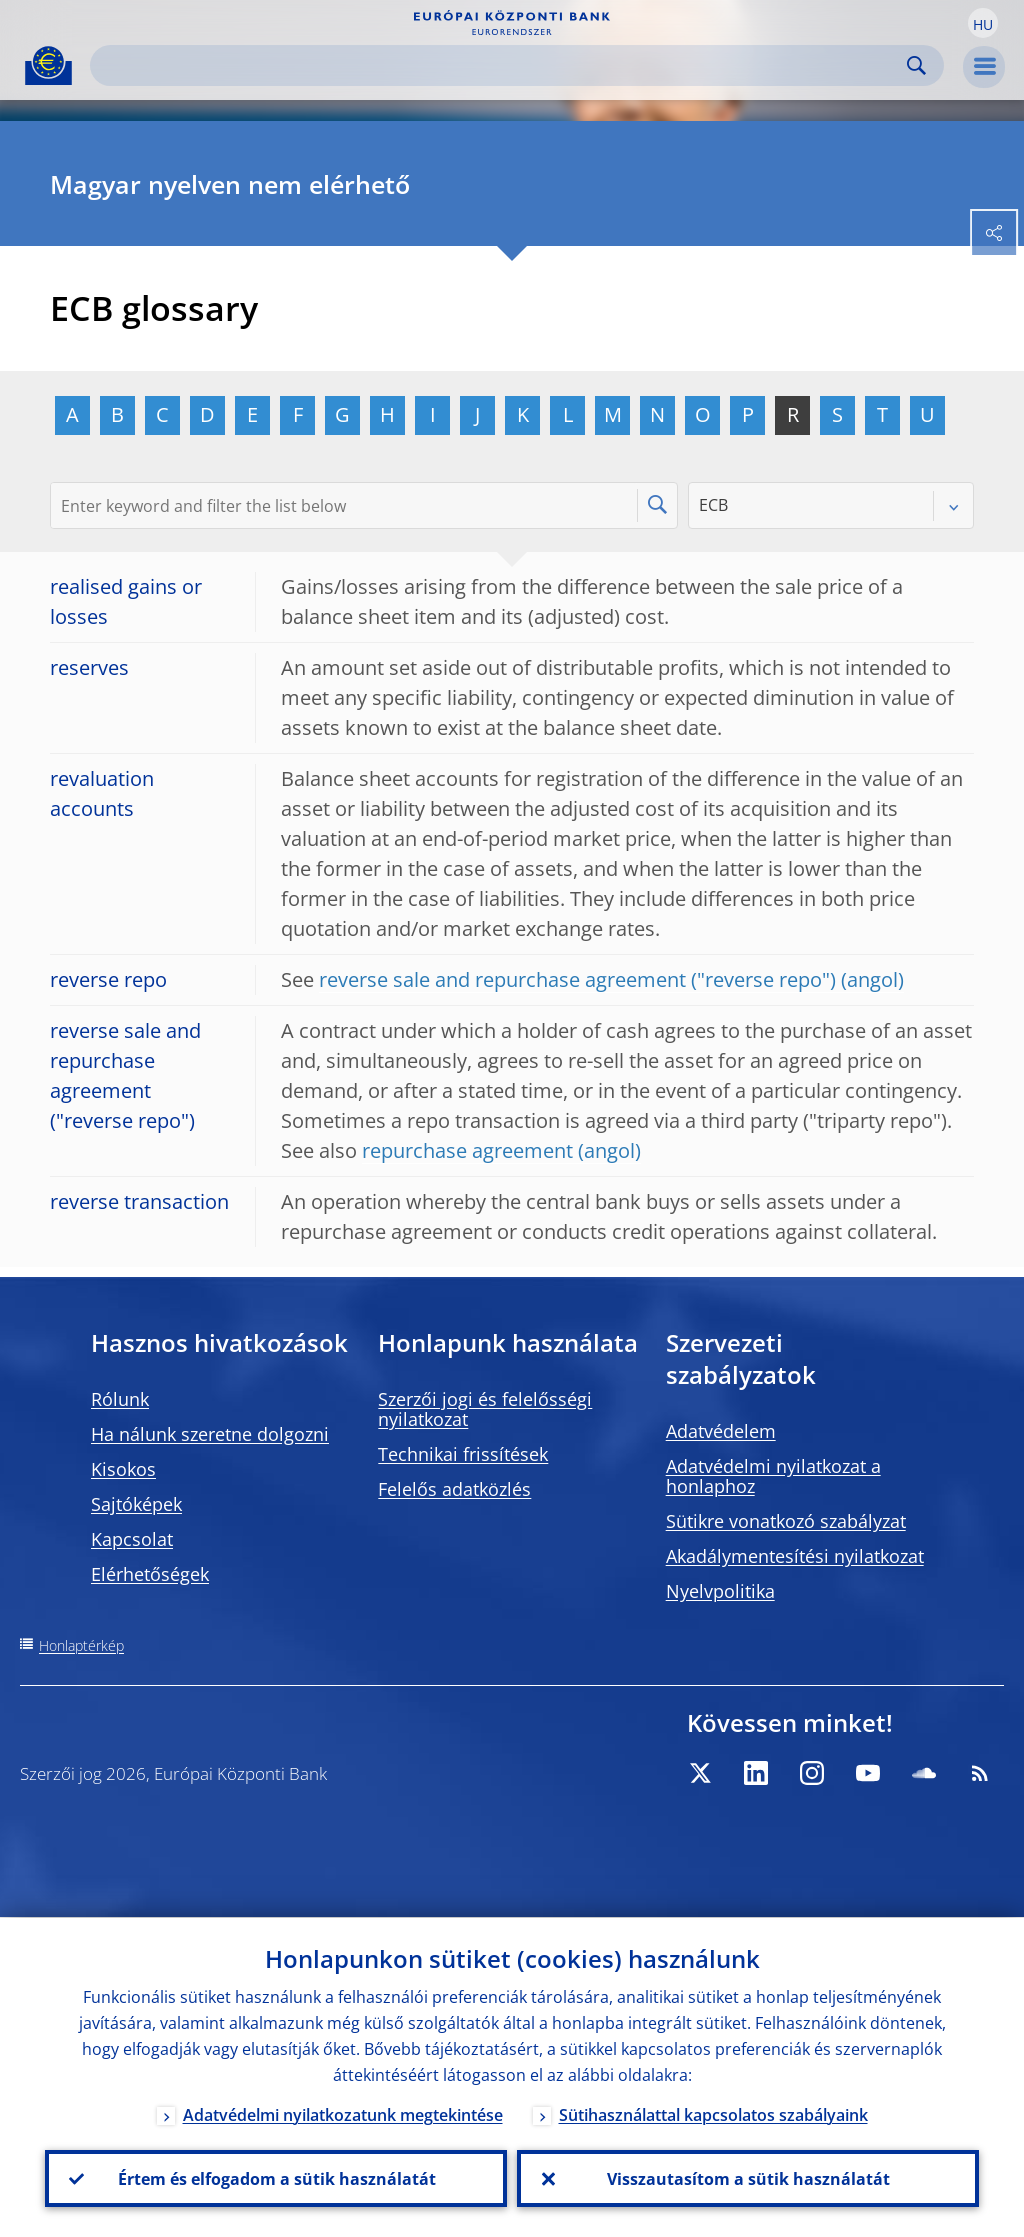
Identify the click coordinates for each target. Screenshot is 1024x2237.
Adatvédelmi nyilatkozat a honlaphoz (773, 1476)
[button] (983, 23)
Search (916, 65)
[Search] (501, 65)
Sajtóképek (136, 1504)
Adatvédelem (721, 1431)
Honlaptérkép (81, 1645)
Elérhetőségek (150, 1574)
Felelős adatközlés (454, 1489)
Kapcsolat (132, 1539)
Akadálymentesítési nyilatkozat (795, 1556)
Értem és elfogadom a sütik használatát (276, 2178)
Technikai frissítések (463, 1454)
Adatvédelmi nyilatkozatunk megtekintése (343, 2114)
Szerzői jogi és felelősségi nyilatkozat (485, 1409)
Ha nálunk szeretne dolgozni (210, 1434)
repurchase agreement (467, 1150)
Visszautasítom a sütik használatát (748, 2178)
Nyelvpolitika (720, 1591)
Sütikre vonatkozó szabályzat (786, 1521)
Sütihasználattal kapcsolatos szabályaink (713, 2114)
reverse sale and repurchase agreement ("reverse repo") (577, 979)
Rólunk (120, 1399)
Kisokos (123, 1469)
